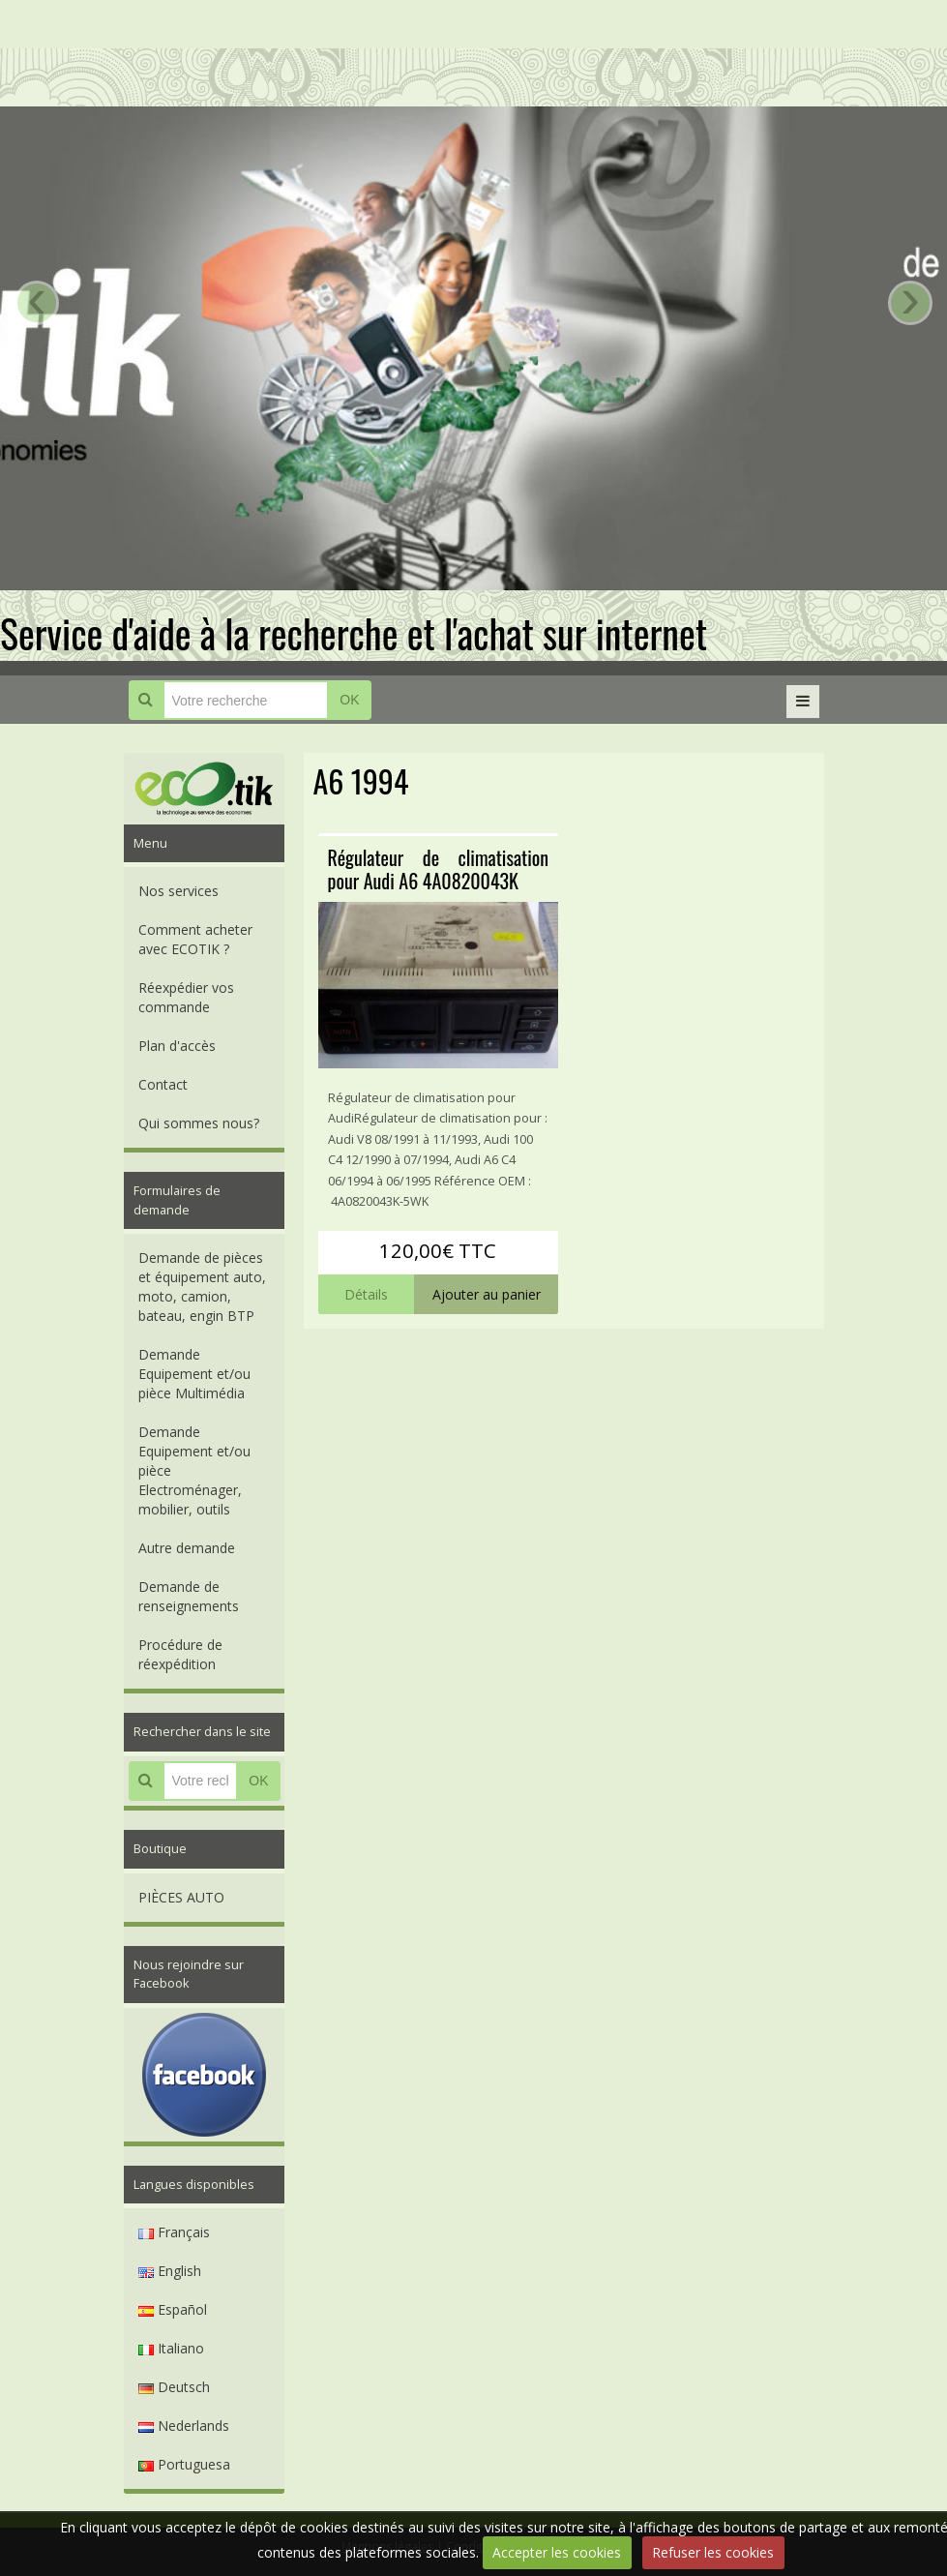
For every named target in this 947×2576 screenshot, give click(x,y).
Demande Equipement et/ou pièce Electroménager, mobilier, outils (194, 1470)
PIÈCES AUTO (181, 1897)
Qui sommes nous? (198, 1123)
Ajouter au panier (486, 1294)
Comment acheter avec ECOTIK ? (195, 939)
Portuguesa (184, 2464)
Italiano (171, 2348)
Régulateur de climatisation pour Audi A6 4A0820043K (438, 869)
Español (172, 2309)
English (169, 2270)
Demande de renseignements (188, 1596)
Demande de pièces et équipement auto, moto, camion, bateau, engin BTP (202, 1286)
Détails (366, 1294)
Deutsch (174, 2387)
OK (349, 699)
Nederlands (183, 2425)
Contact (163, 1084)
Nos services (178, 891)
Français (174, 2232)
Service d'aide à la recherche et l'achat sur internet (353, 633)
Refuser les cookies (713, 2552)
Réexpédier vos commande (186, 997)
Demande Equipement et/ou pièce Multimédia (194, 1373)
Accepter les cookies (556, 2552)
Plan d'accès (177, 1045)
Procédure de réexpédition (180, 1654)
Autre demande (186, 1548)
